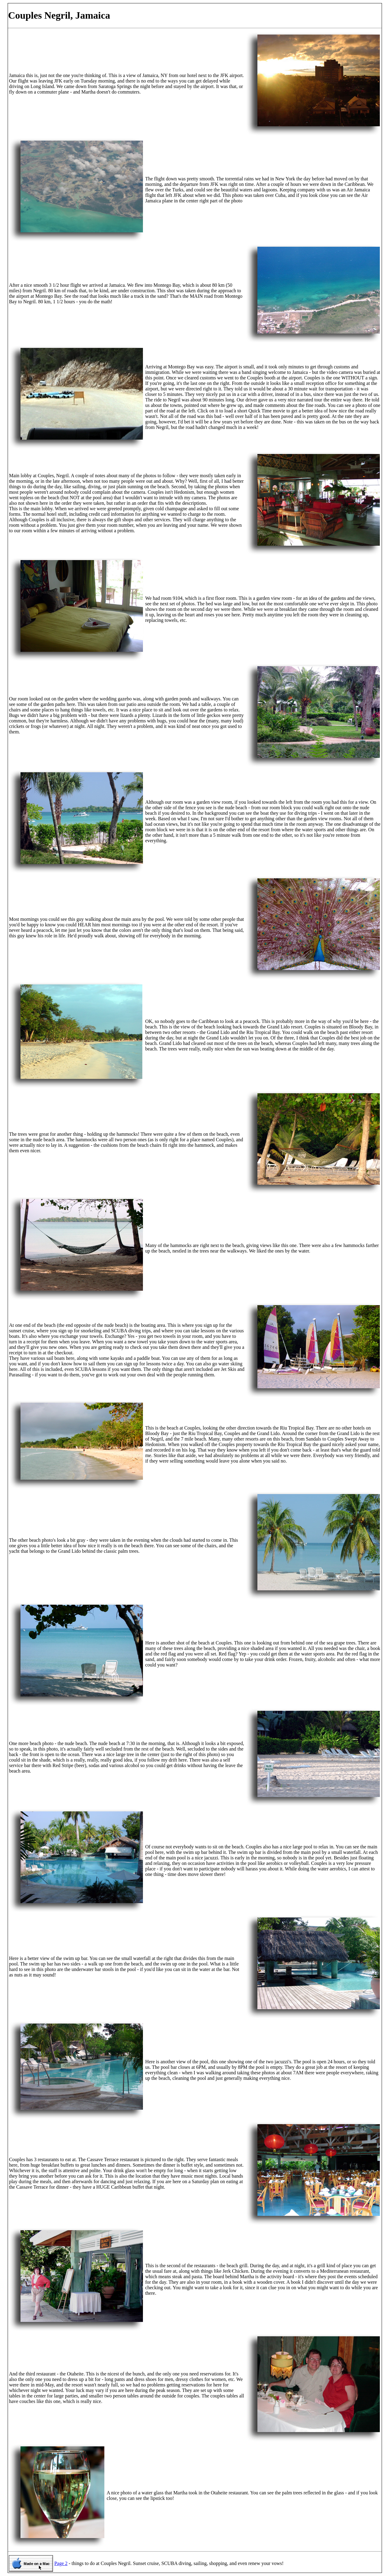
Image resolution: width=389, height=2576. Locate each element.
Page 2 (60, 2563)
